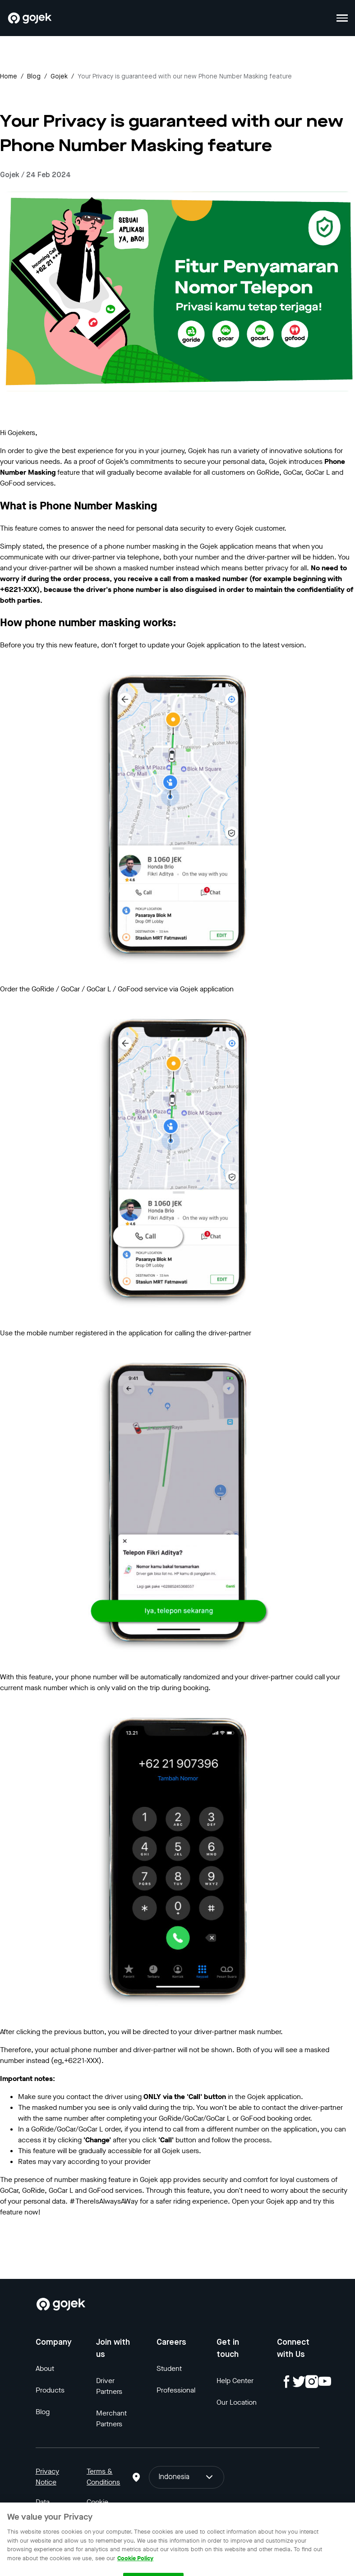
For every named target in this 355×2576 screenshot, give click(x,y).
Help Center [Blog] (235, 2380)
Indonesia (186, 2477)
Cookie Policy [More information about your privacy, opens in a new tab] (135, 2568)
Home (8, 76)
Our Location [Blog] (237, 2402)
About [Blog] (45, 2368)
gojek (59, 76)
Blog (34, 76)
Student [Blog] (169, 2368)
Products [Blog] (50, 2390)
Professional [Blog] (176, 2390)
